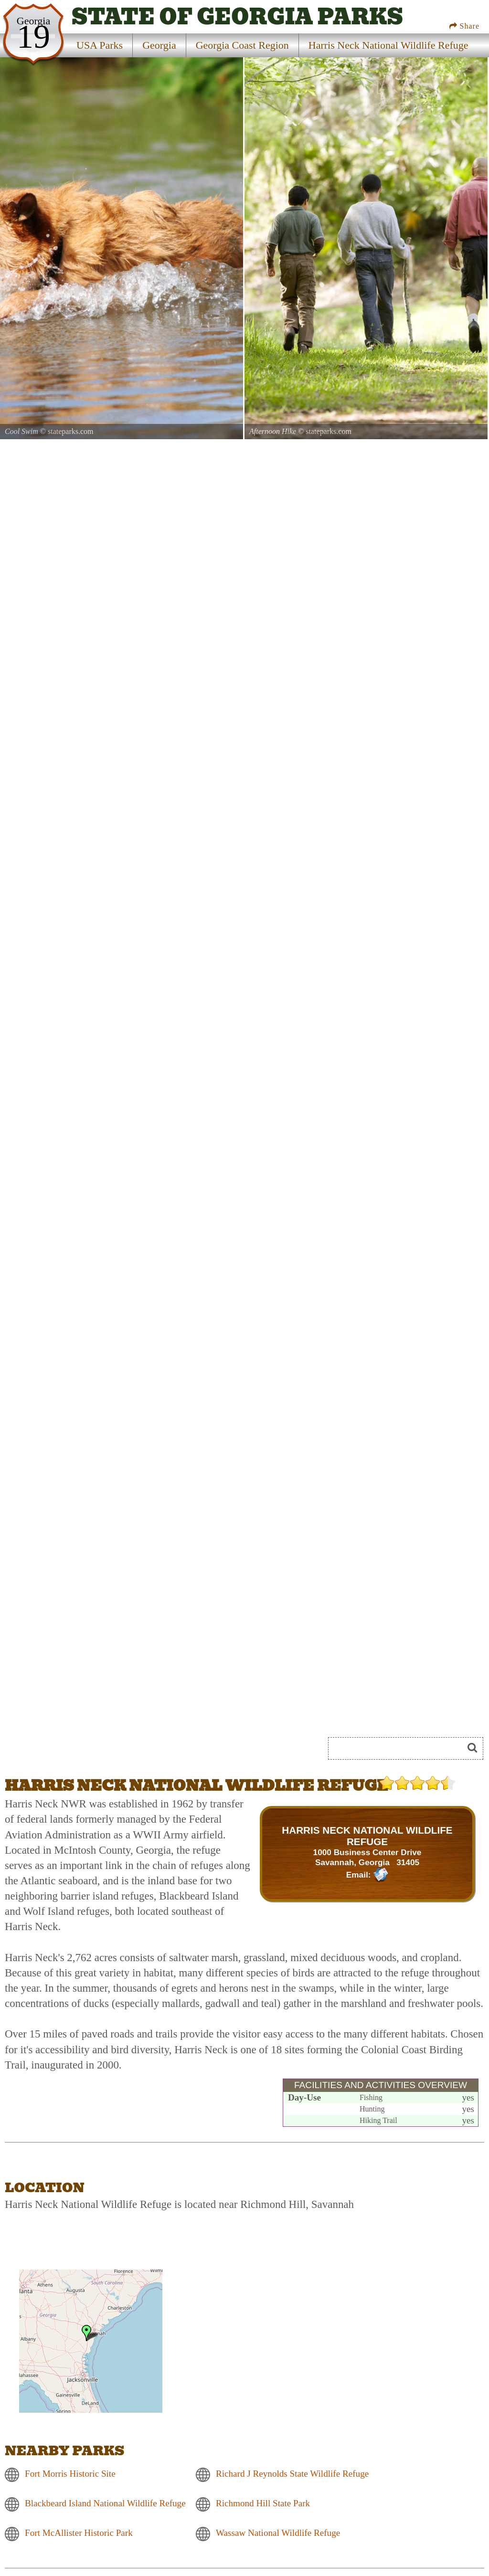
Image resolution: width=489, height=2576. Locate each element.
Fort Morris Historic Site (70, 2474)
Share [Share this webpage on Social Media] (464, 26)
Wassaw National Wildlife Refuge (278, 2533)
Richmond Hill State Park (263, 2503)
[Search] (399, 1748)
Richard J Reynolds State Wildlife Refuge (292, 2474)
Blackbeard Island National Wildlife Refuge (105, 2503)
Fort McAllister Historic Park (79, 2533)
